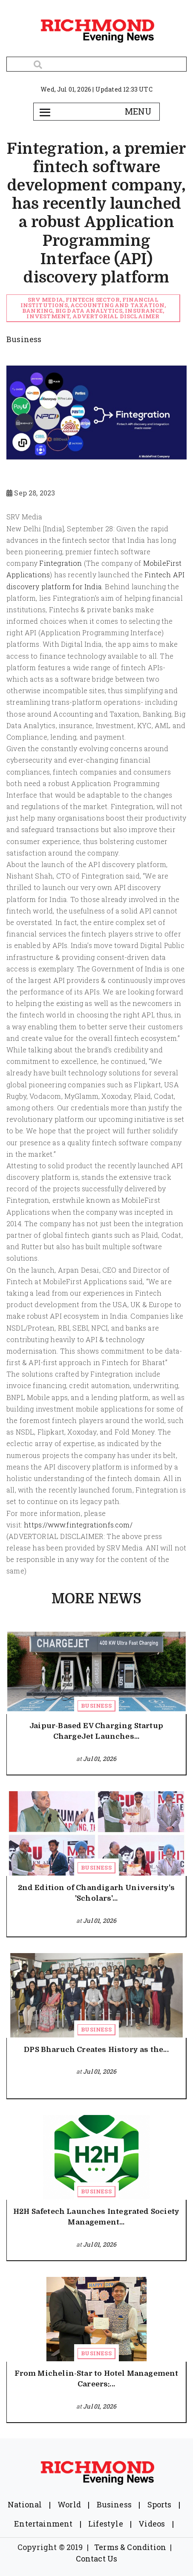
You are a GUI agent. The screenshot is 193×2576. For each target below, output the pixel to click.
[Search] (96, 64)
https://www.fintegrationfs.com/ (79, 1524)
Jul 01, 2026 (99, 1759)
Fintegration (60, 563)
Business (96, 1705)
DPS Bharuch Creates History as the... (96, 2050)
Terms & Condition (130, 2547)
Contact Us (97, 2558)
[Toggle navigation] (45, 111)
